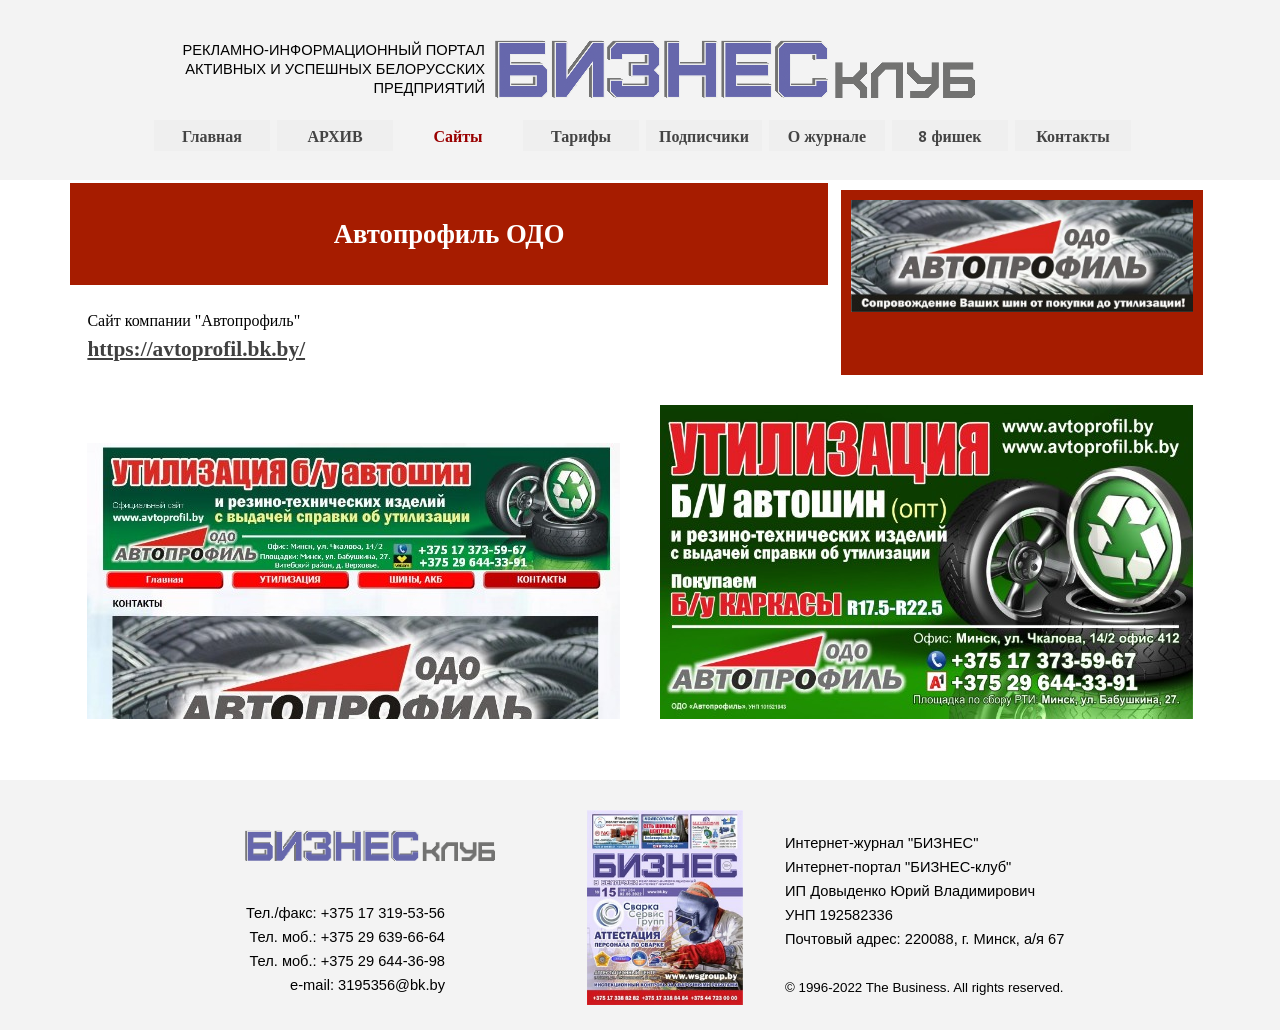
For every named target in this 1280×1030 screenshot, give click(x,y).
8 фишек (949, 136)
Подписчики (704, 136)
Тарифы (581, 136)
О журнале (827, 136)
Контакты (1073, 136)
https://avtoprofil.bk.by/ (196, 349)
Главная (212, 136)
